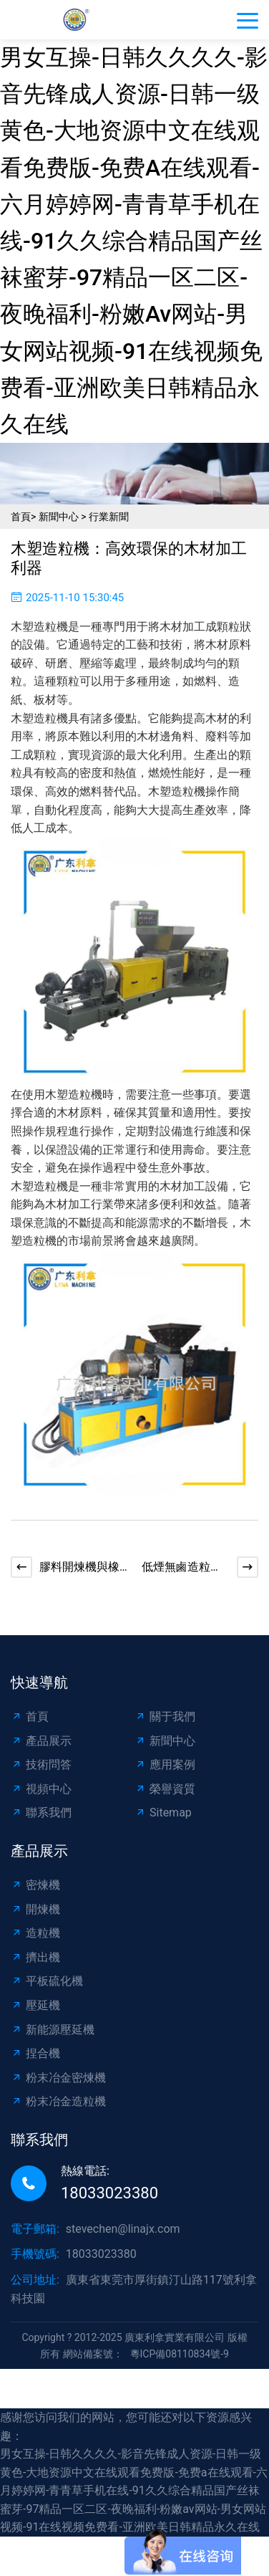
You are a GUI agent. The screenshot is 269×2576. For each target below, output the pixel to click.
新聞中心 (59, 516)
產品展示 (41, 1741)
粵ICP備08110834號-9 (179, 2354)
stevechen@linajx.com (123, 2229)
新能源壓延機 (52, 2029)
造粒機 (35, 1933)
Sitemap (163, 1812)
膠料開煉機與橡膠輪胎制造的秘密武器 (79, 1568)
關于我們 (164, 1716)
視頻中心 (41, 1789)
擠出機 (35, 1957)
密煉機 (35, 1885)
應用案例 (164, 1764)
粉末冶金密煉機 (58, 2077)
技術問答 (41, 1764)
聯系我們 (41, 1812)
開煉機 (35, 1909)
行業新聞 (109, 516)
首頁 (21, 516)
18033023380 (109, 2193)
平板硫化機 (47, 1981)
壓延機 (35, 2005)
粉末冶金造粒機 (58, 2101)
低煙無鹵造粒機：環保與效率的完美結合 (182, 1568)
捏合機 (35, 2053)
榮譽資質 (164, 1789)
